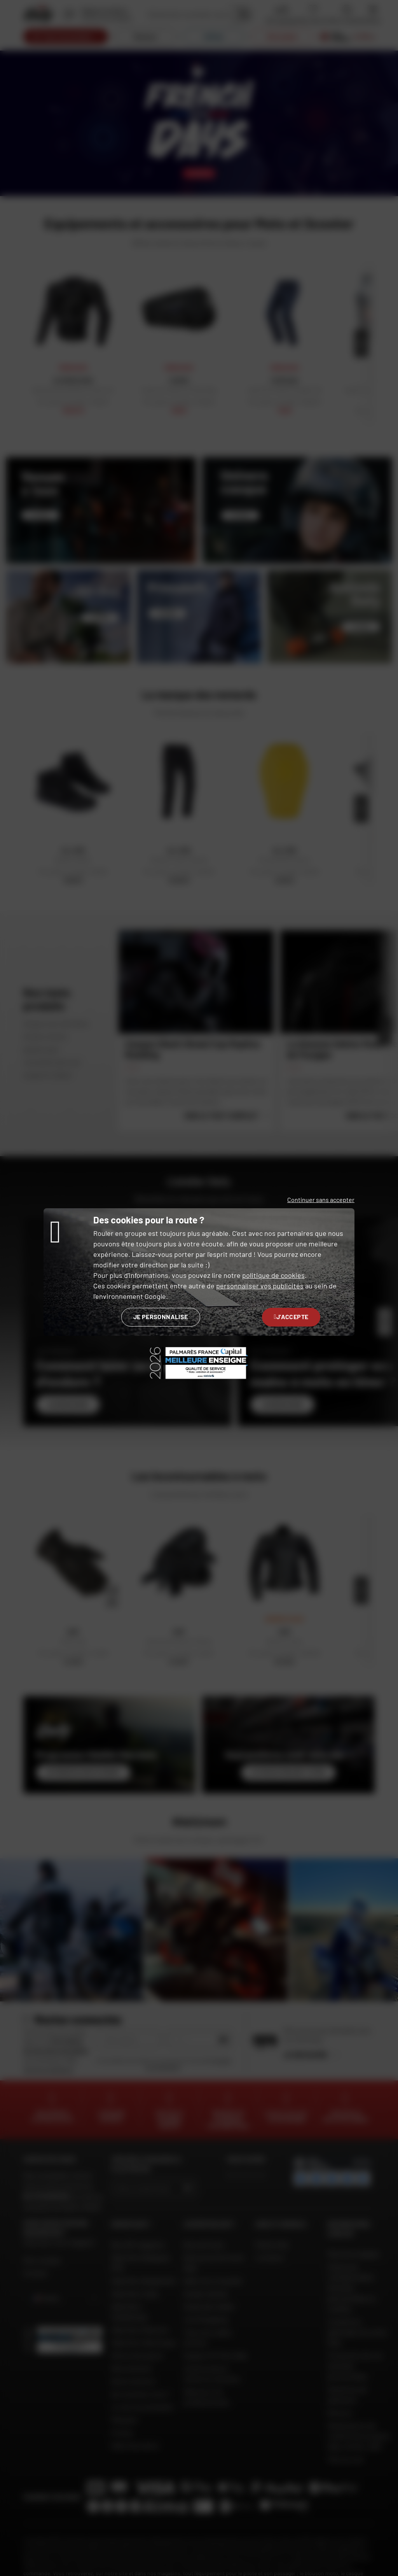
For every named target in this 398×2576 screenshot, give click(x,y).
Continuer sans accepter (320, 1199)
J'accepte (291, 1316)
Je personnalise (160, 1316)
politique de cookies (273, 1275)
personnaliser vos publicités (260, 1285)
